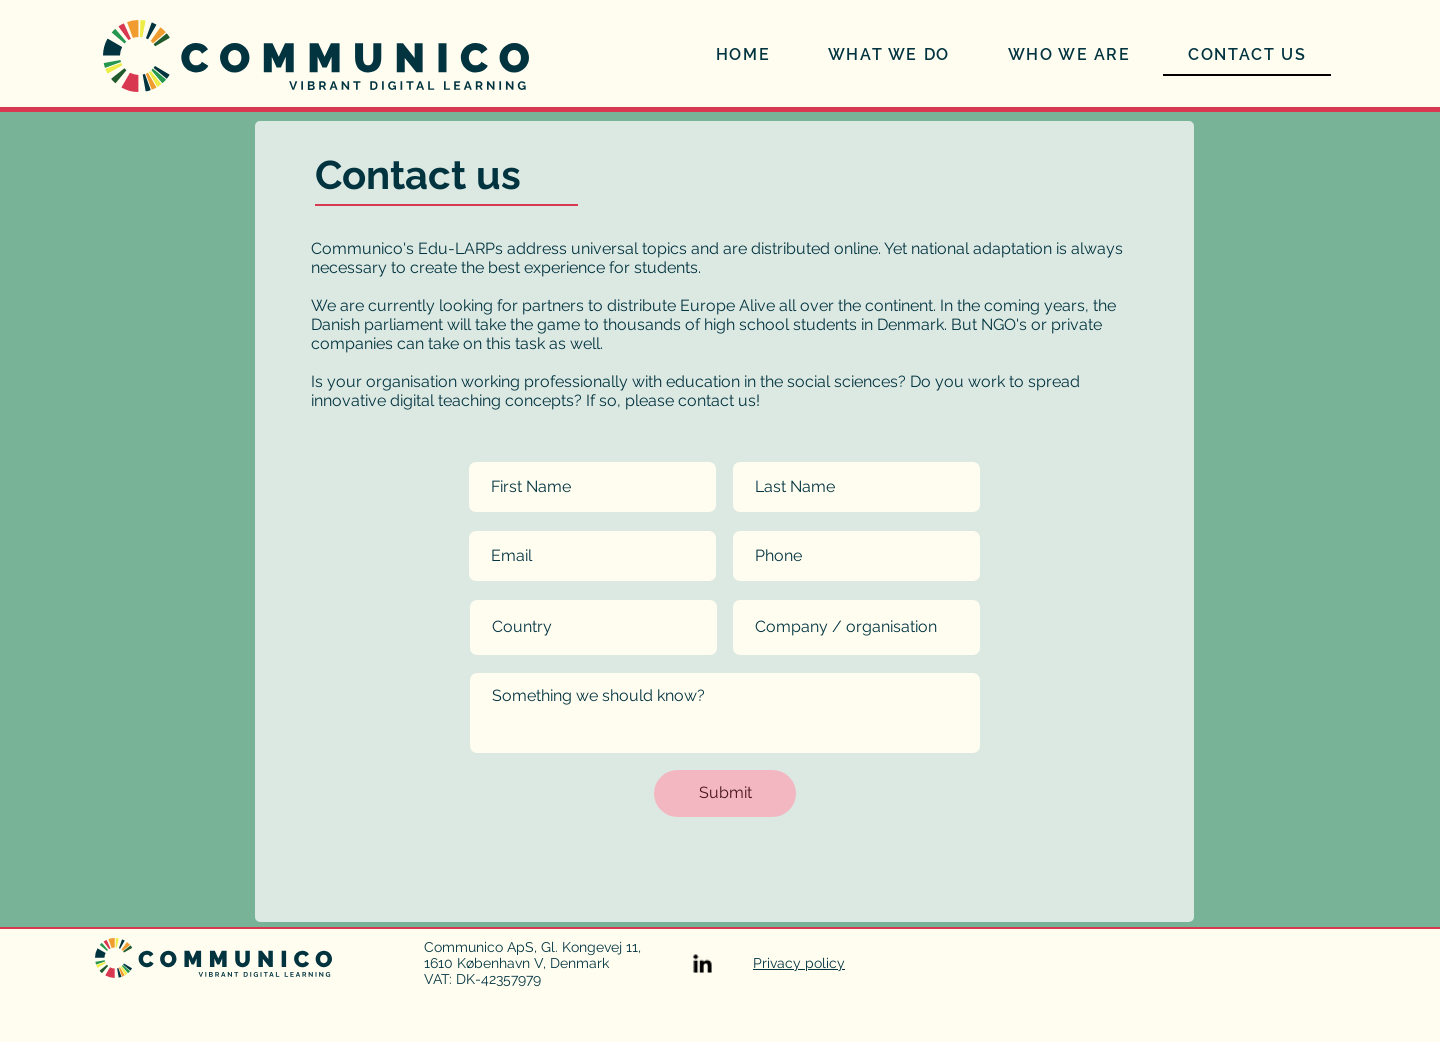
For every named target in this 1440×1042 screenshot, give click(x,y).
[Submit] (725, 793)
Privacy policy (799, 963)
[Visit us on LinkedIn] (702, 963)
